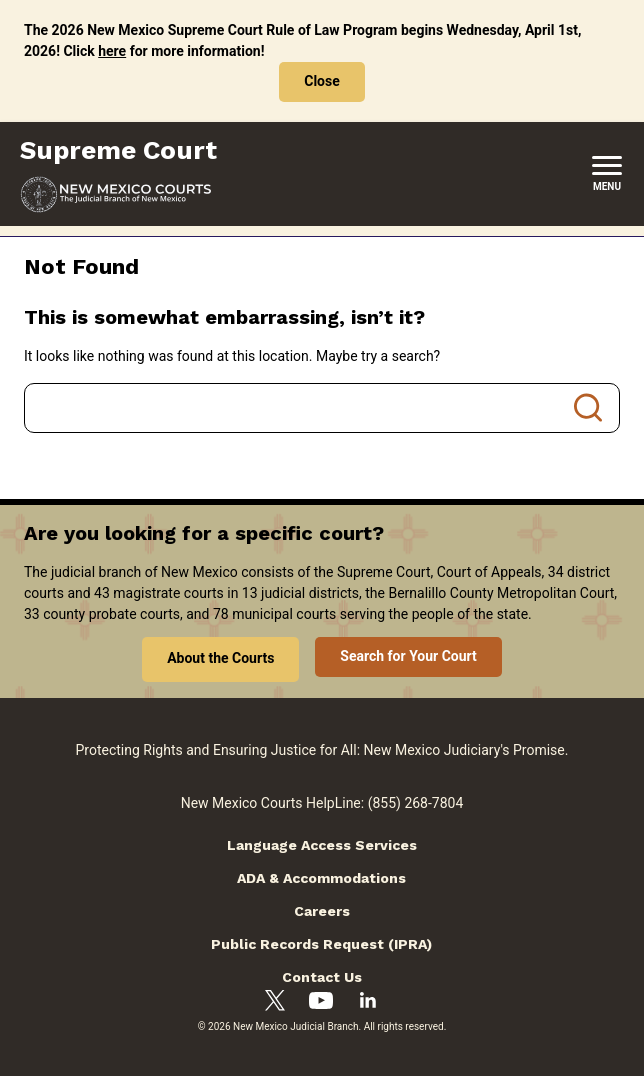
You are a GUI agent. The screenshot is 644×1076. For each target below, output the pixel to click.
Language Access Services (322, 845)
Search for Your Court (408, 656)
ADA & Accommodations (321, 878)
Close (322, 81)
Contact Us (322, 977)
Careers (322, 911)
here (112, 51)
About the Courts (220, 658)
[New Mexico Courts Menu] (607, 174)
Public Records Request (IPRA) (321, 944)
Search (588, 408)
